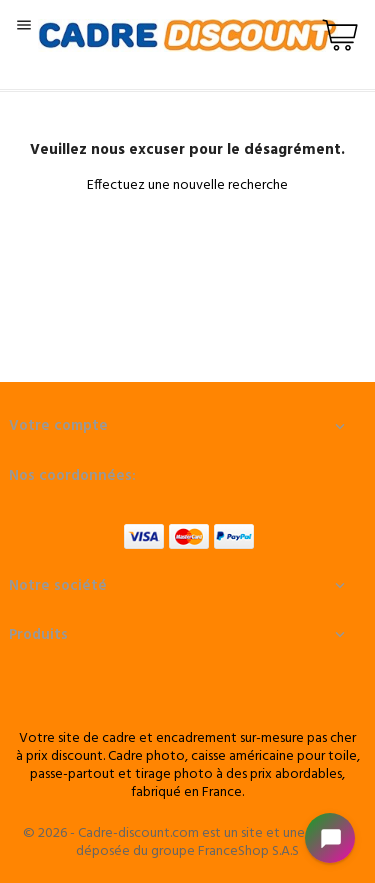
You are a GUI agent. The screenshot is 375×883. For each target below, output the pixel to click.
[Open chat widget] (330, 838)
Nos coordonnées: (72, 476)
